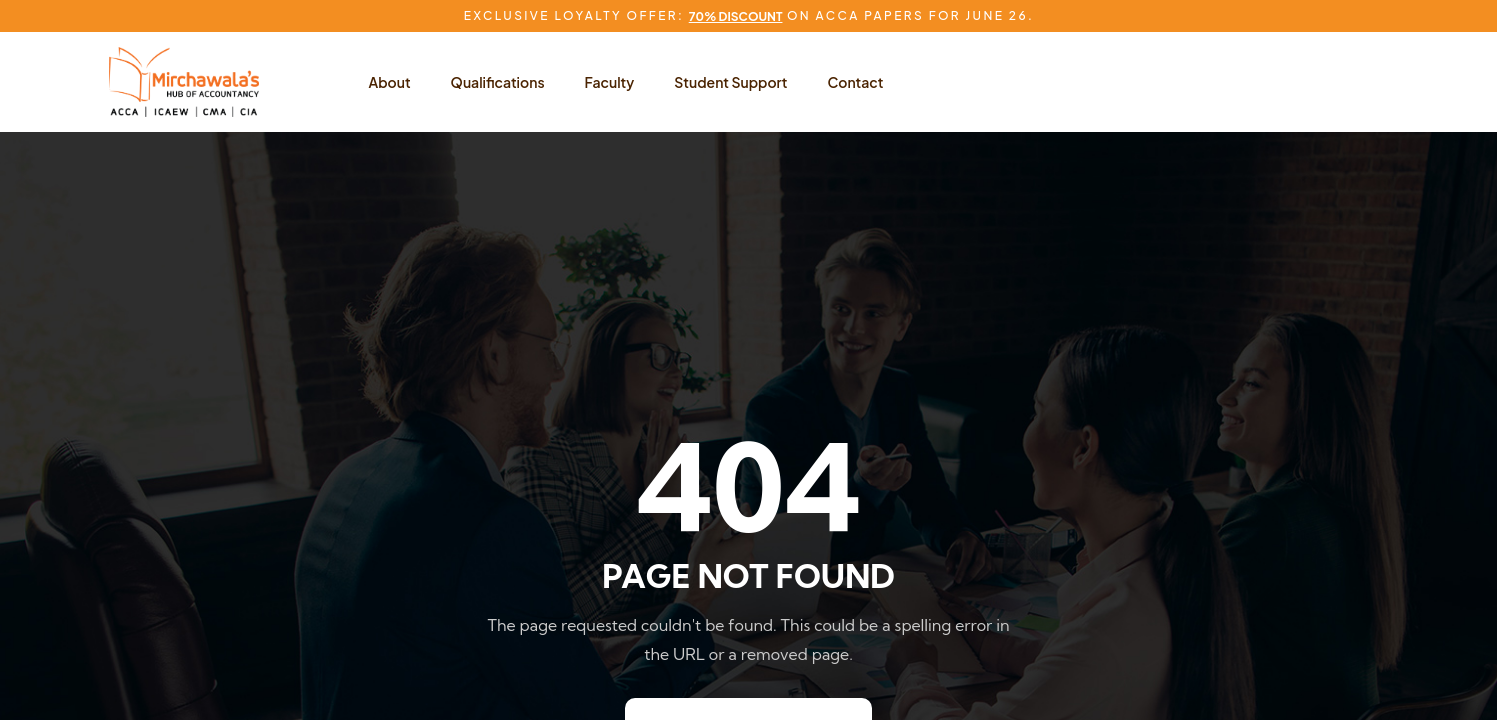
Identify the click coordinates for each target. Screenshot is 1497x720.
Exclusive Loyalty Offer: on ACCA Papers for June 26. (748, 15)
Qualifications (498, 82)
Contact (856, 82)
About (390, 82)
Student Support (730, 82)
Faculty (610, 82)
